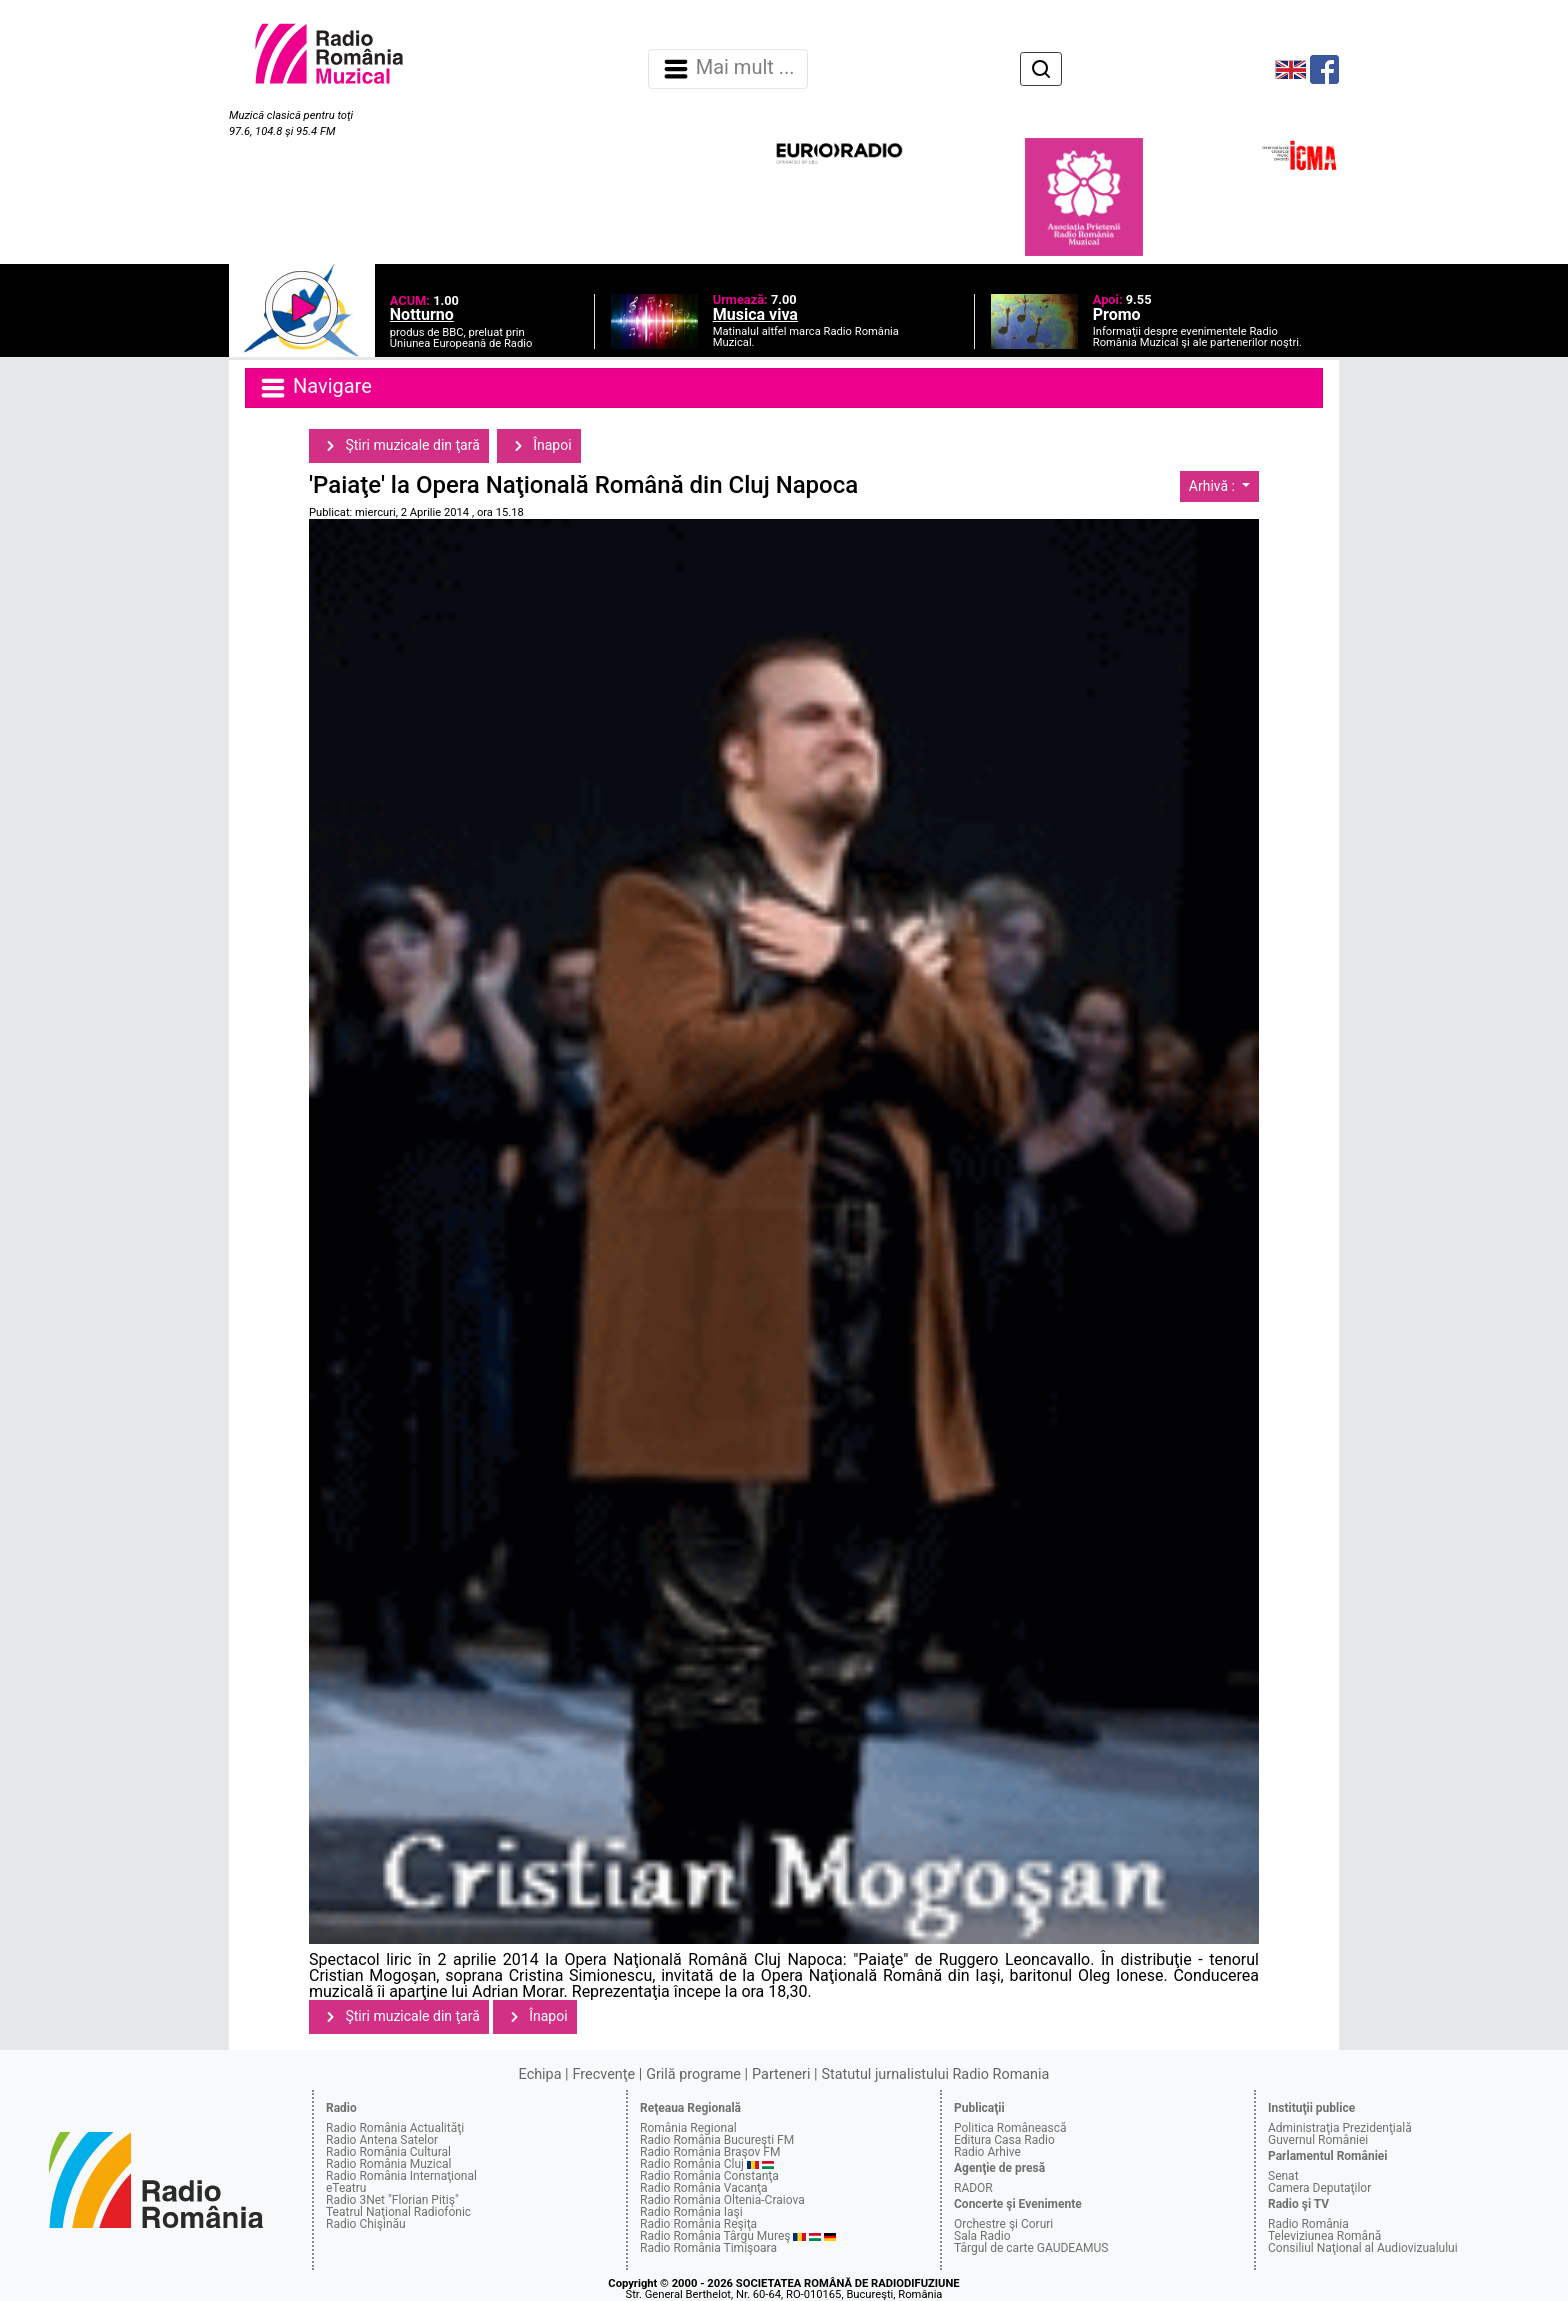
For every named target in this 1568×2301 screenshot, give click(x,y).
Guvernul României (1318, 2140)
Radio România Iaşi (691, 2212)
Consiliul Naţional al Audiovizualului (1363, 2248)
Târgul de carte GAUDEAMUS (1031, 2248)
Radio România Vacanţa (704, 2188)
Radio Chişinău (366, 2224)
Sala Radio (982, 2236)
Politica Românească (1010, 2128)
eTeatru (346, 2188)
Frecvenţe (604, 2074)
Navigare (315, 388)
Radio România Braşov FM (710, 2152)
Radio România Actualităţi (395, 2128)
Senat (1283, 2176)
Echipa (540, 2074)
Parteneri (781, 2074)
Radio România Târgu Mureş (715, 2236)
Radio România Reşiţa (698, 2224)
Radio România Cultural (388, 2152)
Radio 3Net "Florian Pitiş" (392, 2200)
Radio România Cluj (692, 2164)
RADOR (973, 2188)
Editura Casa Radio (1004, 2140)
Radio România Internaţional (401, 2176)
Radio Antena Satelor (382, 2140)
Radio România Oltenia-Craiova (722, 2200)
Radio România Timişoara (708, 2248)
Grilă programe (693, 2074)
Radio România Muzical (388, 2164)
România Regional (688, 2128)
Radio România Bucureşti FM (717, 2140)
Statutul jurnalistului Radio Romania (935, 2074)
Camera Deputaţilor (1319, 2188)
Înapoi (539, 446)
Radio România (1308, 2224)
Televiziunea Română (1324, 2236)
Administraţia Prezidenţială (1340, 2128)
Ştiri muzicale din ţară (399, 446)
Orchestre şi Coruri (1003, 2224)
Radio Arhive (987, 2152)
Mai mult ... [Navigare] (728, 69)
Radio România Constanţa (709, 2176)
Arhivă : (1214, 486)
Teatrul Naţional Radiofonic (398, 2212)
